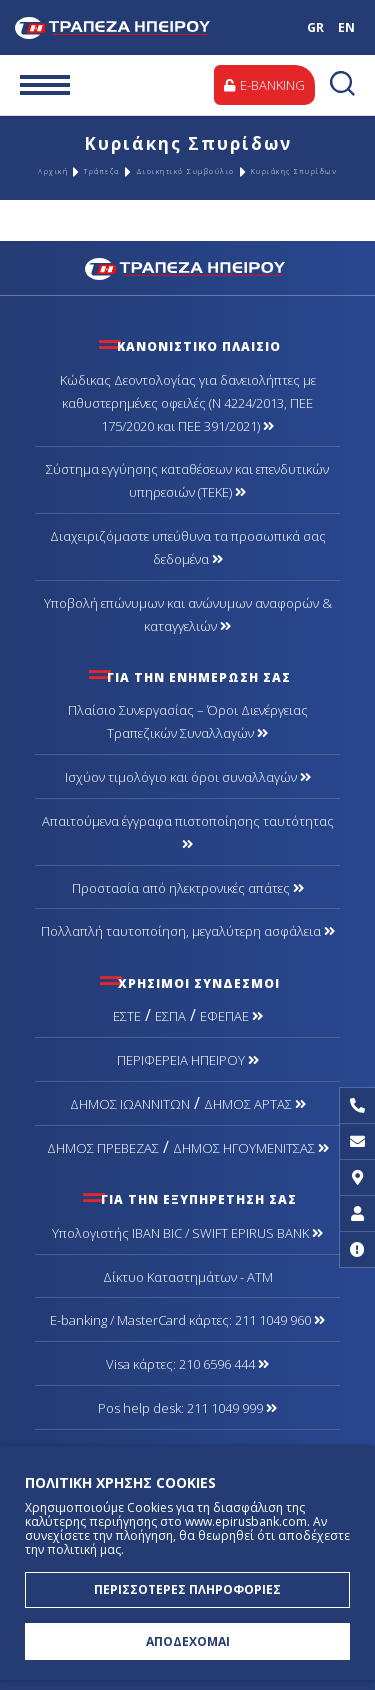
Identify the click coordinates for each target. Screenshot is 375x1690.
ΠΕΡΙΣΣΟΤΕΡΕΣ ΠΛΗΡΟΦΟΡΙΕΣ (187, 1589)
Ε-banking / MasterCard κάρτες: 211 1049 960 (187, 1320)
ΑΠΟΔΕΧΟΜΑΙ (188, 1641)
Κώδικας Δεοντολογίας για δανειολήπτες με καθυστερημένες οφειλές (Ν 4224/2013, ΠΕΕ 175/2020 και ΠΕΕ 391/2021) (188, 403)
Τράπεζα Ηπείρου (132, 27)
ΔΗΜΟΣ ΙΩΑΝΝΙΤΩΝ (130, 1104)
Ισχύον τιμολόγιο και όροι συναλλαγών (188, 777)
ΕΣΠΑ (170, 1016)
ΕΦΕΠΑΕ (231, 1016)
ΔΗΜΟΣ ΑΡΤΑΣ (255, 1104)
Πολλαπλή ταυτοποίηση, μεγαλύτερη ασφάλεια (188, 931)
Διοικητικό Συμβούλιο (185, 171)
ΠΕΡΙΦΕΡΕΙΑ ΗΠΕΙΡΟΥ (188, 1060)
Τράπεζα (102, 171)
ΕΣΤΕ (127, 1016)
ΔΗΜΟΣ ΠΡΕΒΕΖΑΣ (103, 1148)
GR (315, 27)
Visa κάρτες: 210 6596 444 (187, 1364)
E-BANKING (264, 85)
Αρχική (53, 171)
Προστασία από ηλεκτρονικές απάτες (188, 888)
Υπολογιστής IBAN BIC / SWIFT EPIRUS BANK (187, 1233)
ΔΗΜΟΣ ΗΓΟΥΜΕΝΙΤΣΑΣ (251, 1148)
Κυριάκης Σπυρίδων (294, 171)
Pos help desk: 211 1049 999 (187, 1408)
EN (346, 27)
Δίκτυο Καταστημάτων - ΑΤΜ (188, 1277)
